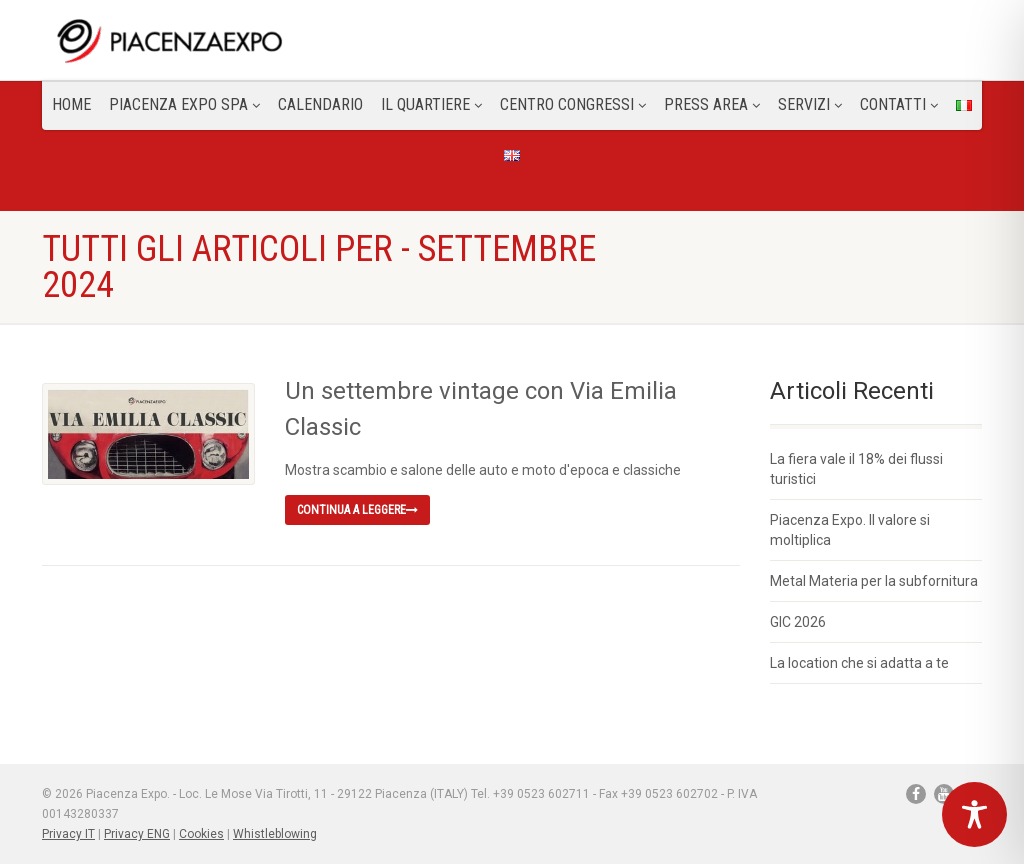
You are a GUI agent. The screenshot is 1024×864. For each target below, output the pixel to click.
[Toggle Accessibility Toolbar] (974, 814)
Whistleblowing (275, 834)
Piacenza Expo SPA (184, 104)
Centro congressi (573, 104)
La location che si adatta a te (859, 663)
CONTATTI (899, 104)
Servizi (810, 104)
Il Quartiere (431, 104)
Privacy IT (68, 834)
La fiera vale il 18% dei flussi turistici (856, 469)
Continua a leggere (357, 510)
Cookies (201, 834)
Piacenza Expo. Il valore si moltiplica (850, 530)
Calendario (320, 104)
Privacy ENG (137, 834)
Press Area (712, 104)
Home (71, 104)
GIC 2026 (798, 622)
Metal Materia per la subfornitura (874, 581)
